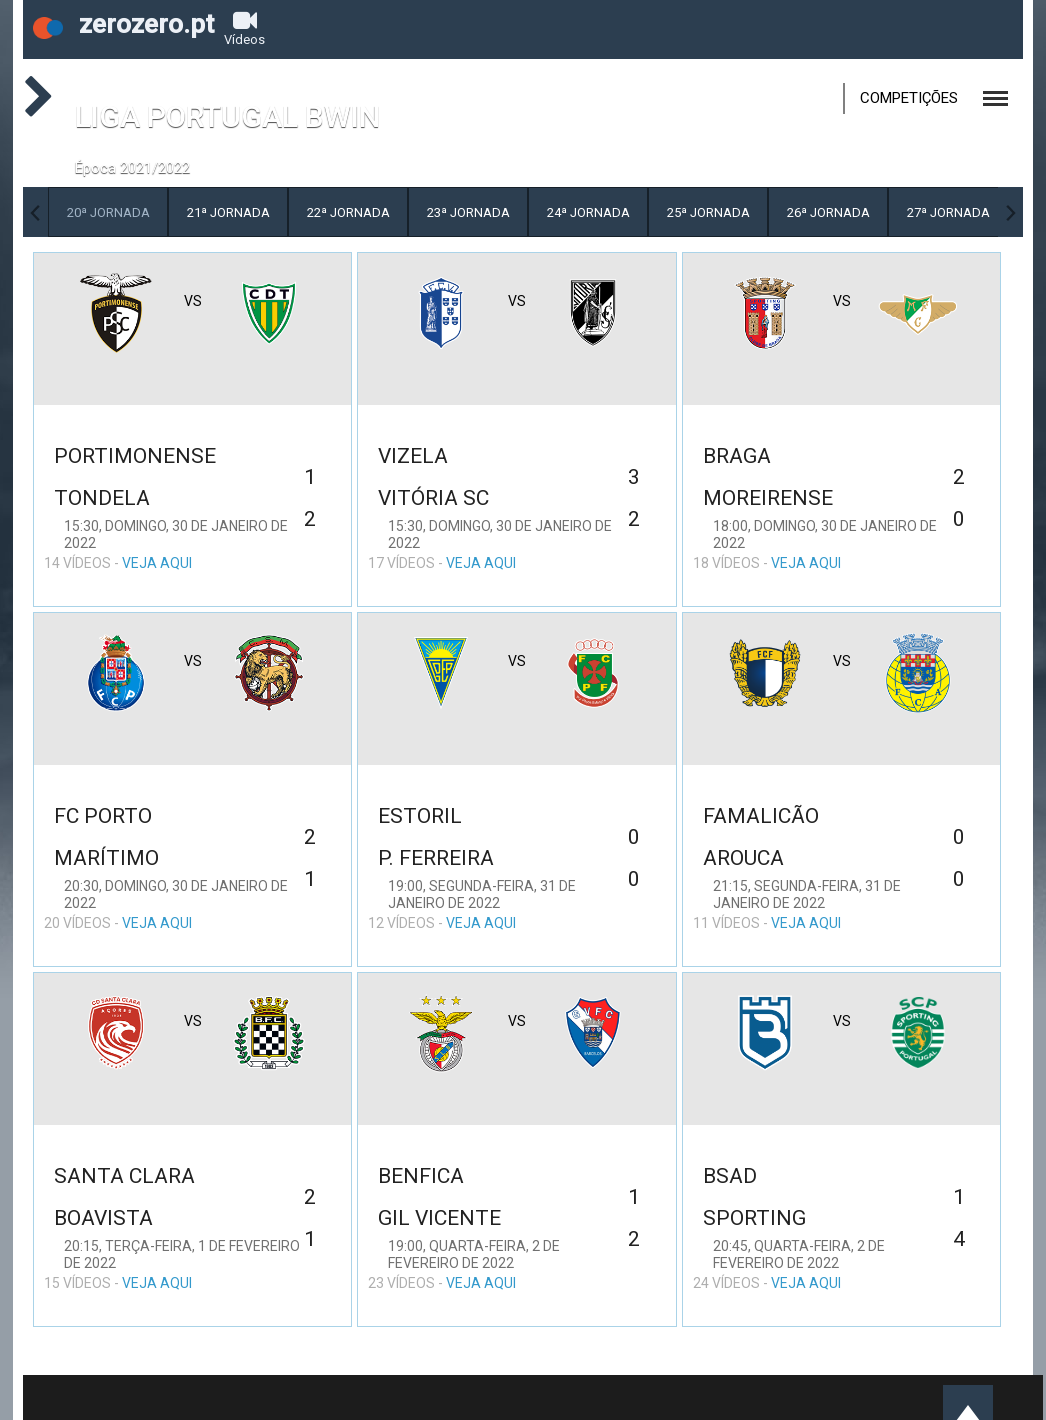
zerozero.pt (123, 24)
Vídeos (244, 27)
